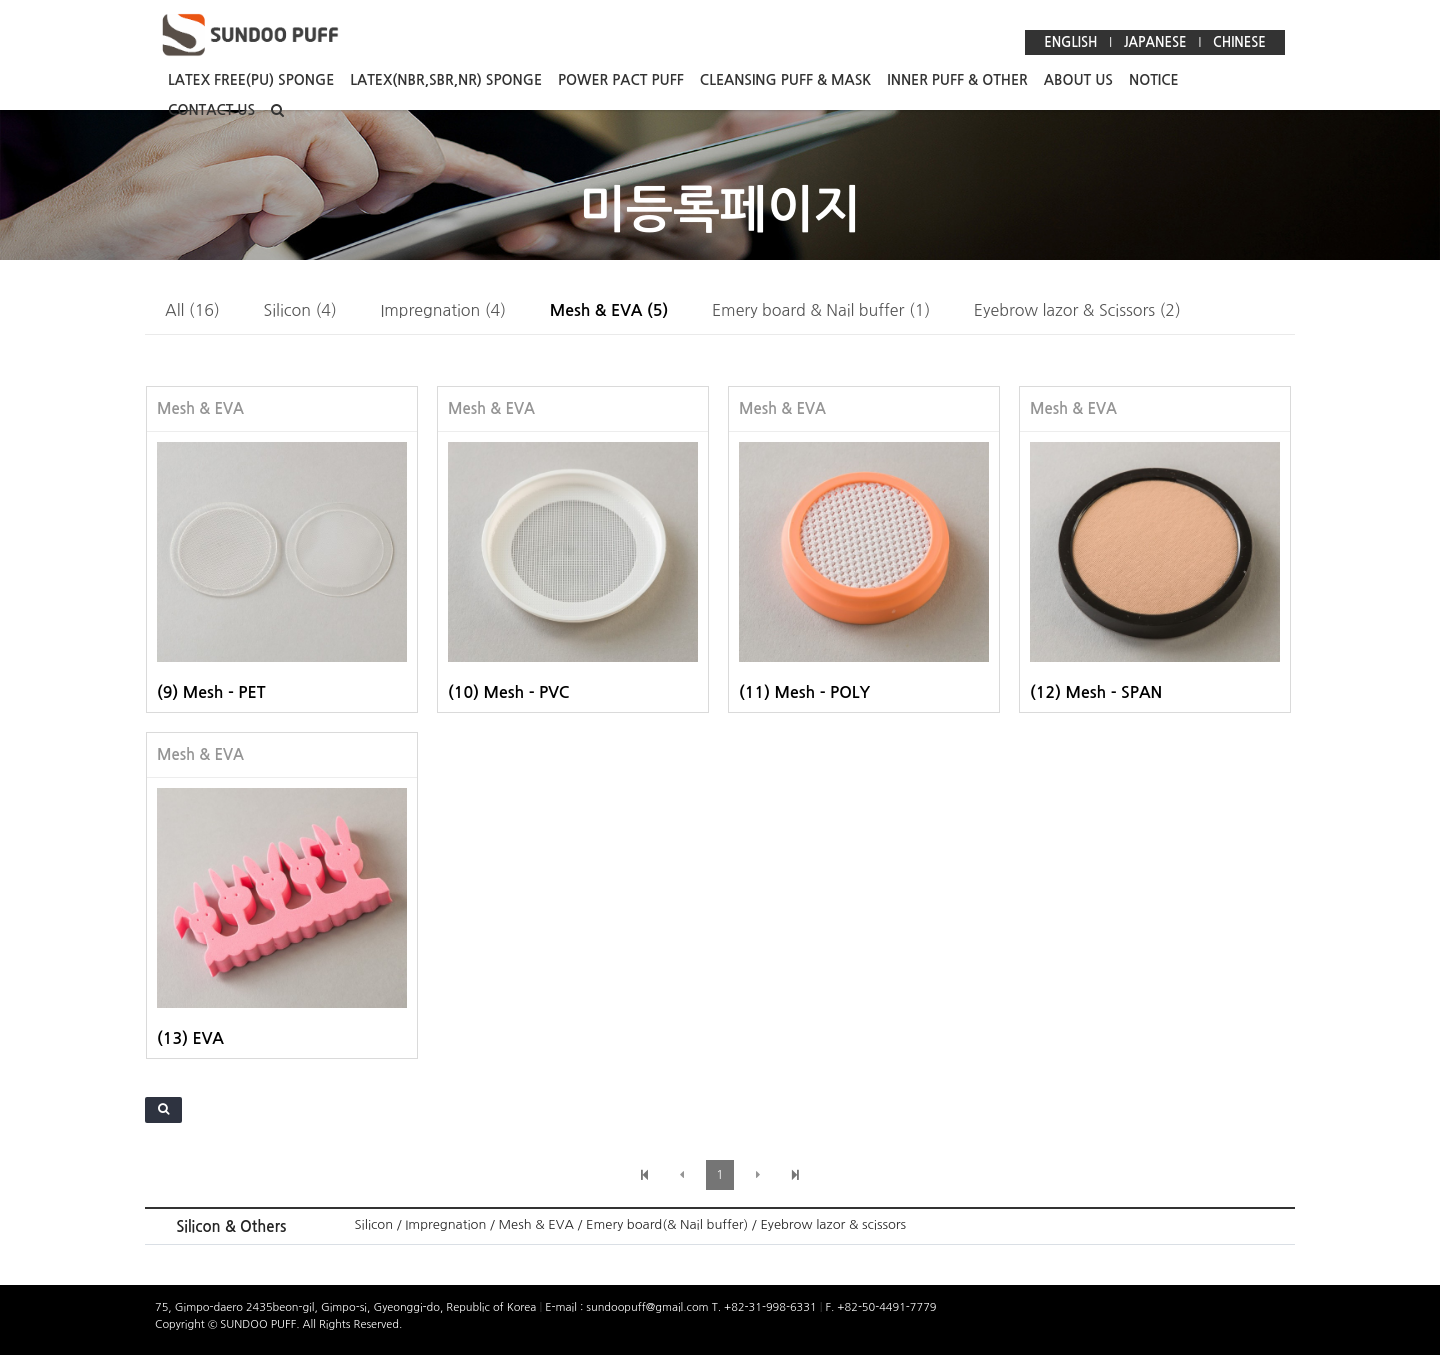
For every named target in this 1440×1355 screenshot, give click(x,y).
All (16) (192, 310)
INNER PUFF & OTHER (957, 80)
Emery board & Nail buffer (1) (821, 310)
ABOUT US (1078, 80)
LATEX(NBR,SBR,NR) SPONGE (446, 80)
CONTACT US (211, 110)
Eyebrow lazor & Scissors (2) (1077, 310)
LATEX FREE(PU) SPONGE (251, 80)
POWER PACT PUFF (621, 80)
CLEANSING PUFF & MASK (786, 80)
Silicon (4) (300, 310)
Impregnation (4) (443, 310)
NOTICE (1154, 80)
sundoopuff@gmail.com (648, 1307)
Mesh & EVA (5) (609, 310)
